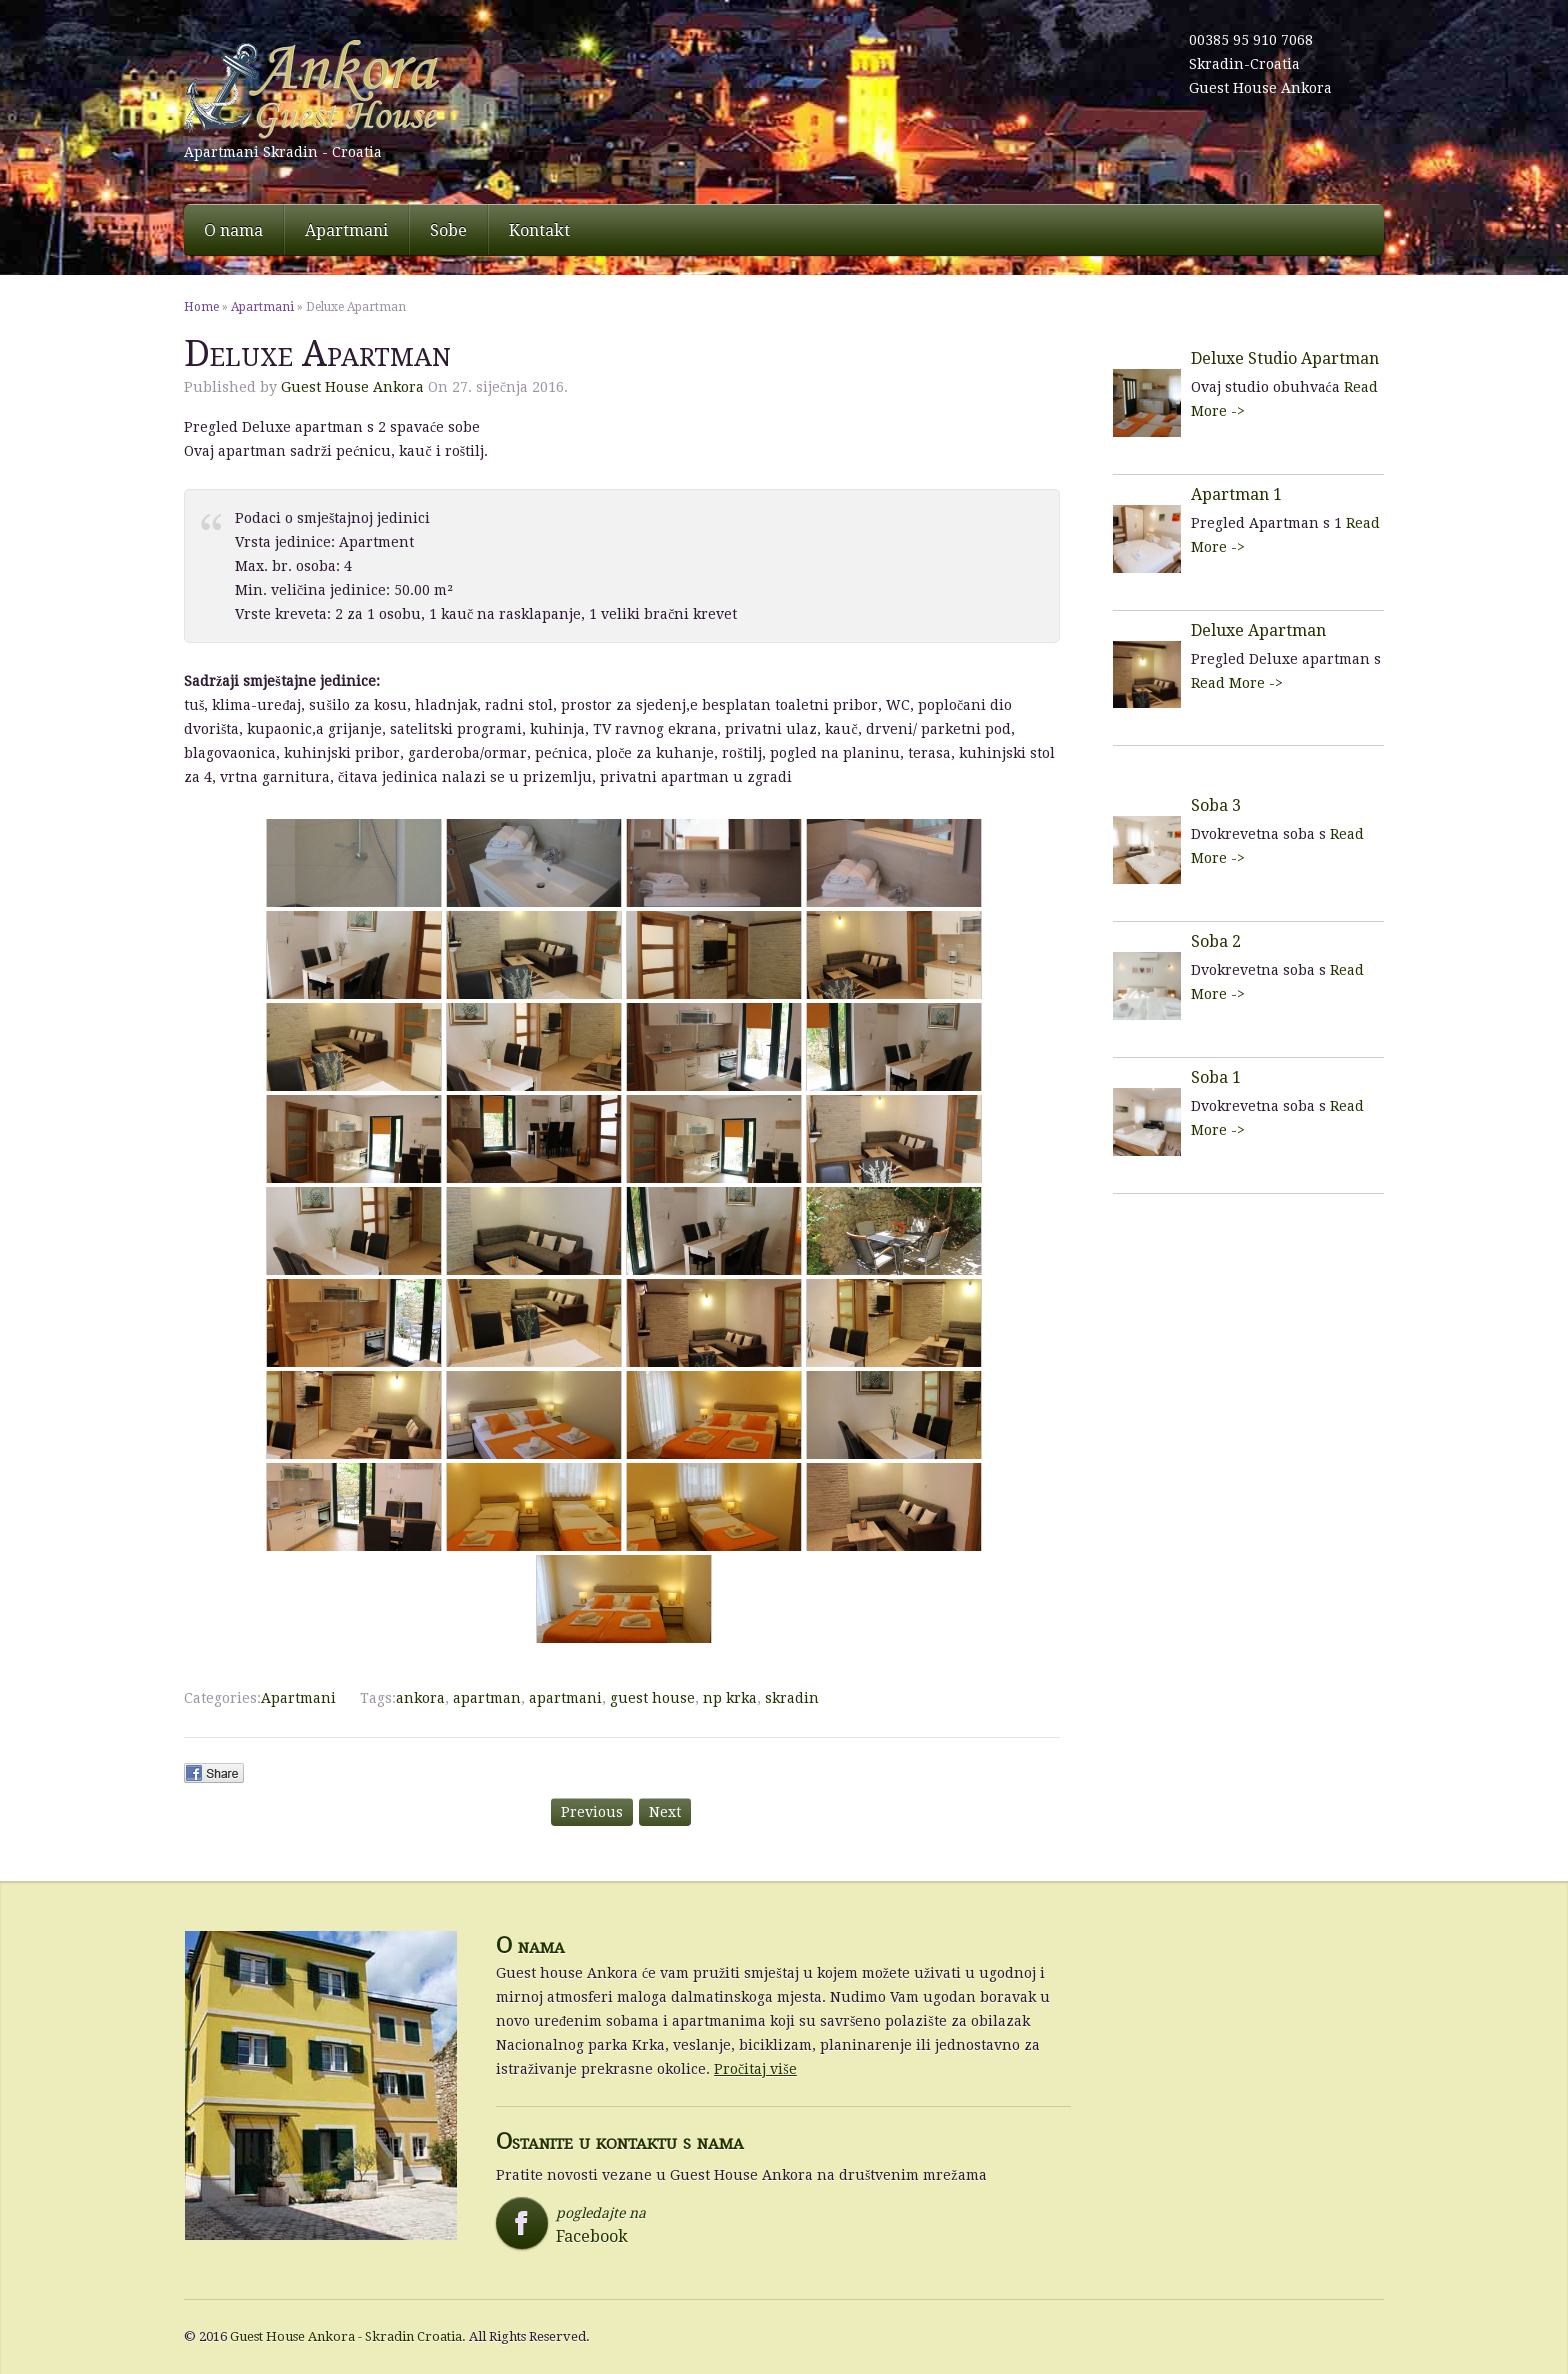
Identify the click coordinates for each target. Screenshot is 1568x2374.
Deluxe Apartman (1258, 630)
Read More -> (1237, 683)
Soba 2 (1216, 941)
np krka (730, 1698)
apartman (487, 1698)
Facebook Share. (214, 1773)
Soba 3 (1216, 805)
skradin (792, 1698)
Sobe (448, 230)
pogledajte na (589, 2225)
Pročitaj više (755, 2069)
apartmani (565, 1698)
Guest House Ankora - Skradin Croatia (346, 2336)
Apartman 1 (1236, 494)
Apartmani (346, 230)
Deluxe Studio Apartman (1285, 358)
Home (201, 307)
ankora (420, 1698)
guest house (652, 1698)
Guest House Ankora (1260, 88)
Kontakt (539, 230)
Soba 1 (1216, 1077)
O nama (233, 230)
